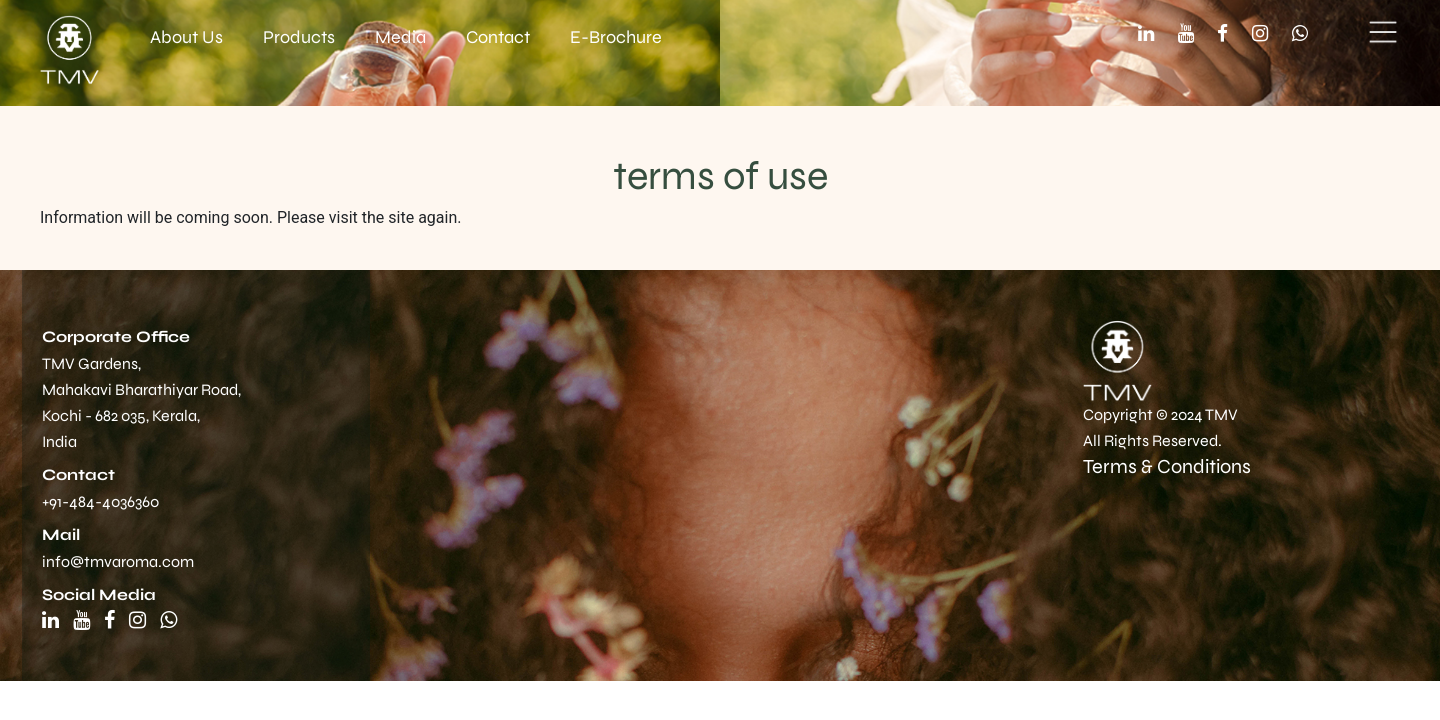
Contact (498, 37)
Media (400, 37)
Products (299, 37)
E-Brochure (616, 37)
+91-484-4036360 (100, 501)
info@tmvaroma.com (118, 561)
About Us (186, 37)
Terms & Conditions (1167, 466)
